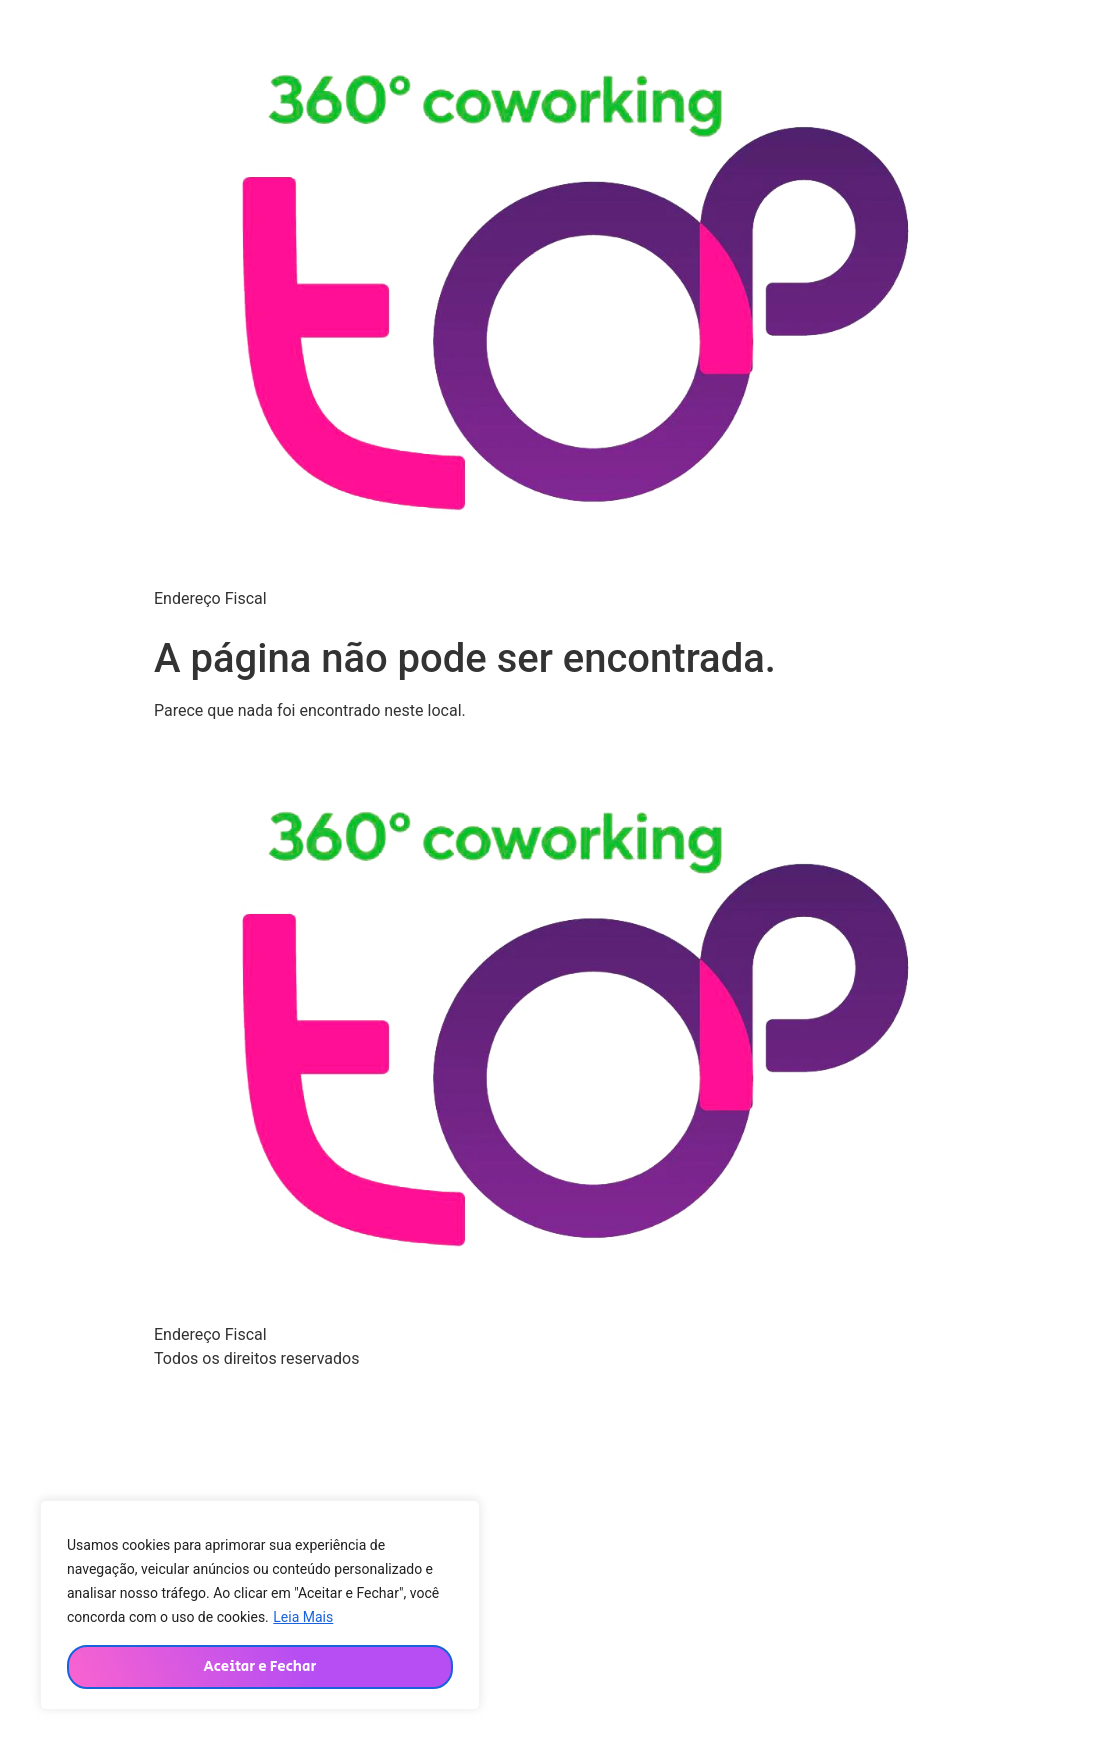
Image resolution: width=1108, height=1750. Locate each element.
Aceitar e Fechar (259, 1666)
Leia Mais (303, 1617)
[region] (260, 1605)
